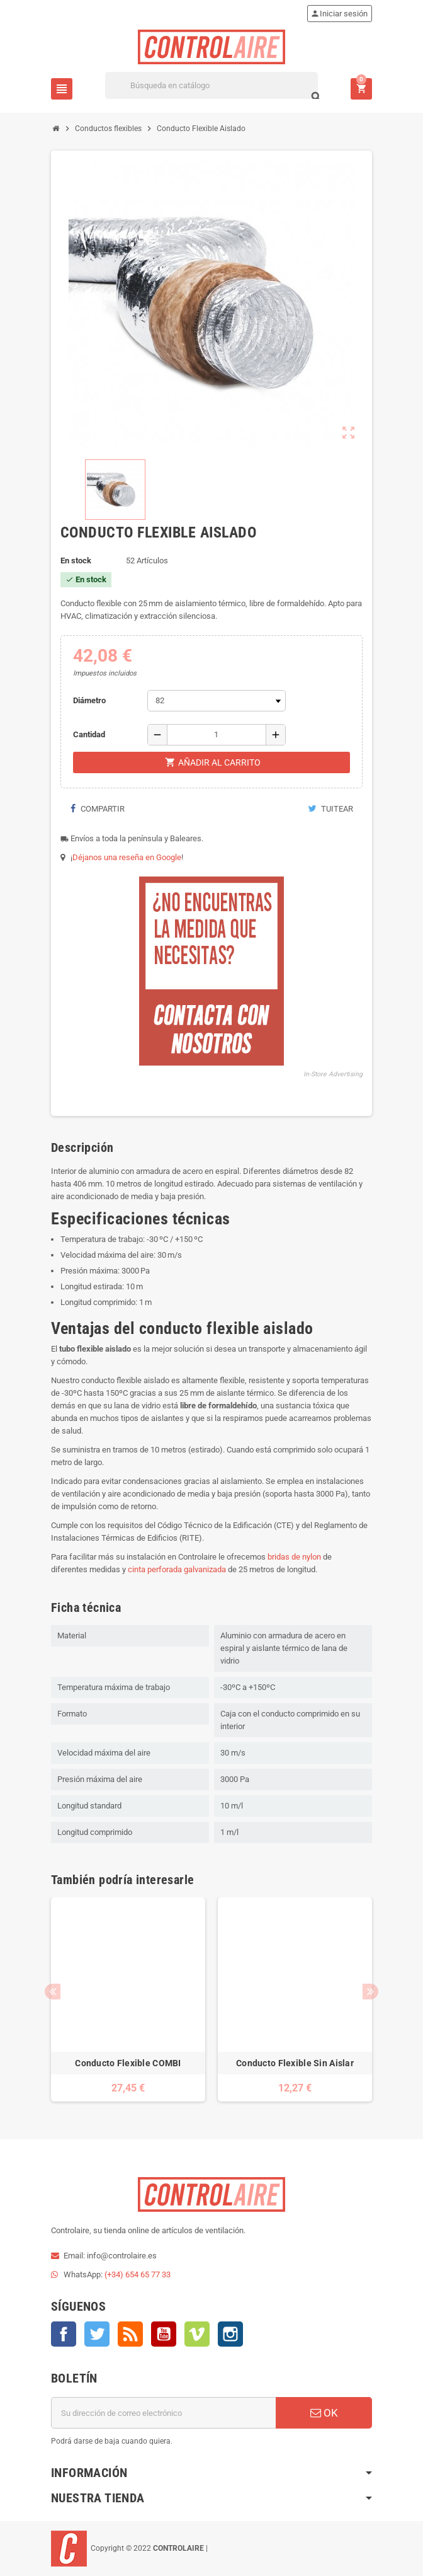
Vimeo (197, 2334)
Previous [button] (52, 1991)
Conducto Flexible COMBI (128, 2063)
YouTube (163, 2334)
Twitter (97, 2334)
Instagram (230, 2334)
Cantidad (89, 734)
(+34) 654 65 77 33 (137, 2274)
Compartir (97, 809)
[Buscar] (211, 85)
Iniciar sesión (339, 13)
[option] (128, 1999)
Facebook (63, 2334)
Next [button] (370, 1991)
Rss (130, 2334)
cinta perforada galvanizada (177, 1569)
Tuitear (330, 809)
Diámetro (89, 700)
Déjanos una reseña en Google (126, 857)
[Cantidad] (216, 735)
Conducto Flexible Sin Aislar (295, 2063)
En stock (75, 560)
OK (324, 2412)
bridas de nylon (294, 1556)
